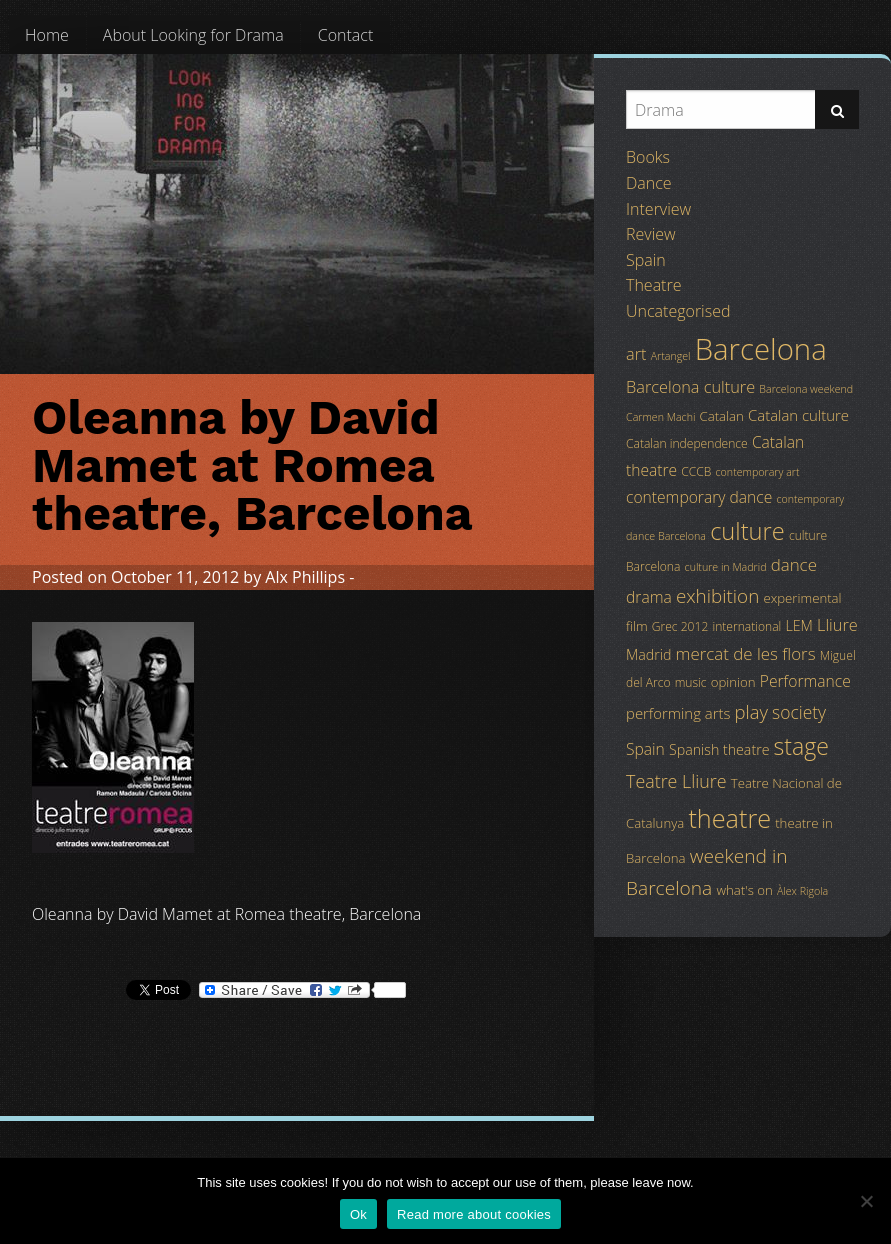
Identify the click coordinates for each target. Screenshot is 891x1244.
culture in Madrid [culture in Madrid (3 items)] (726, 567)
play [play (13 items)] (751, 711)
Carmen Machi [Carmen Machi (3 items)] (660, 417)
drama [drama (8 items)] (649, 597)
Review (651, 234)
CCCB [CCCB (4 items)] (696, 471)
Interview (658, 209)
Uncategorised (678, 311)
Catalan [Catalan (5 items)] (722, 416)
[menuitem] (47, 35)
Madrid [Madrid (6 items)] (648, 654)
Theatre (653, 285)
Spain (646, 260)
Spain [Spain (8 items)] (645, 749)
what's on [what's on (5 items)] (744, 890)
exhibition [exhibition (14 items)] (717, 596)
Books (648, 157)
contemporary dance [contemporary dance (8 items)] (699, 497)
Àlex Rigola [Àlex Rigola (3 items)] (802, 891)
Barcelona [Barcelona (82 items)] (761, 349)
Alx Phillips (305, 577)
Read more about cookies (474, 1214)
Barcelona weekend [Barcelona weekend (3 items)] (806, 389)
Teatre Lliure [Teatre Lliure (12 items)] (676, 781)
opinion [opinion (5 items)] (733, 682)
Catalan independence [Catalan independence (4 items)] (687, 443)
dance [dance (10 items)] (794, 564)
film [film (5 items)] (637, 626)
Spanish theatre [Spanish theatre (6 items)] (719, 749)
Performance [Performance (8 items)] (805, 681)
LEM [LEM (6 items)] (799, 625)
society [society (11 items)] (799, 712)
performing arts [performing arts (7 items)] (678, 713)
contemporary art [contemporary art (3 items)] (758, 472)
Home (47, 35)
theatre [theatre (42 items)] (729, 818)
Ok (358, 1214)
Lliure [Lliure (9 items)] (837, 625)
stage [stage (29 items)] (801, 746)
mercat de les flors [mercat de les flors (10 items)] (746, 653)
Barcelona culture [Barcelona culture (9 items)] (690, 387)
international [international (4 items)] (746, 626)
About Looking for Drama (193, 35)
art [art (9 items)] (636, 354)
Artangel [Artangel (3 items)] (671, 356)
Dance (649, 183)
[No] (866, 1201)
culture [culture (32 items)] (747, 531)
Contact (346, 35)
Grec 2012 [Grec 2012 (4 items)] (680, 626)
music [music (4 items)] (691, 682)
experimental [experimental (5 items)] (802, 598)
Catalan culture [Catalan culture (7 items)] (798, 415)
